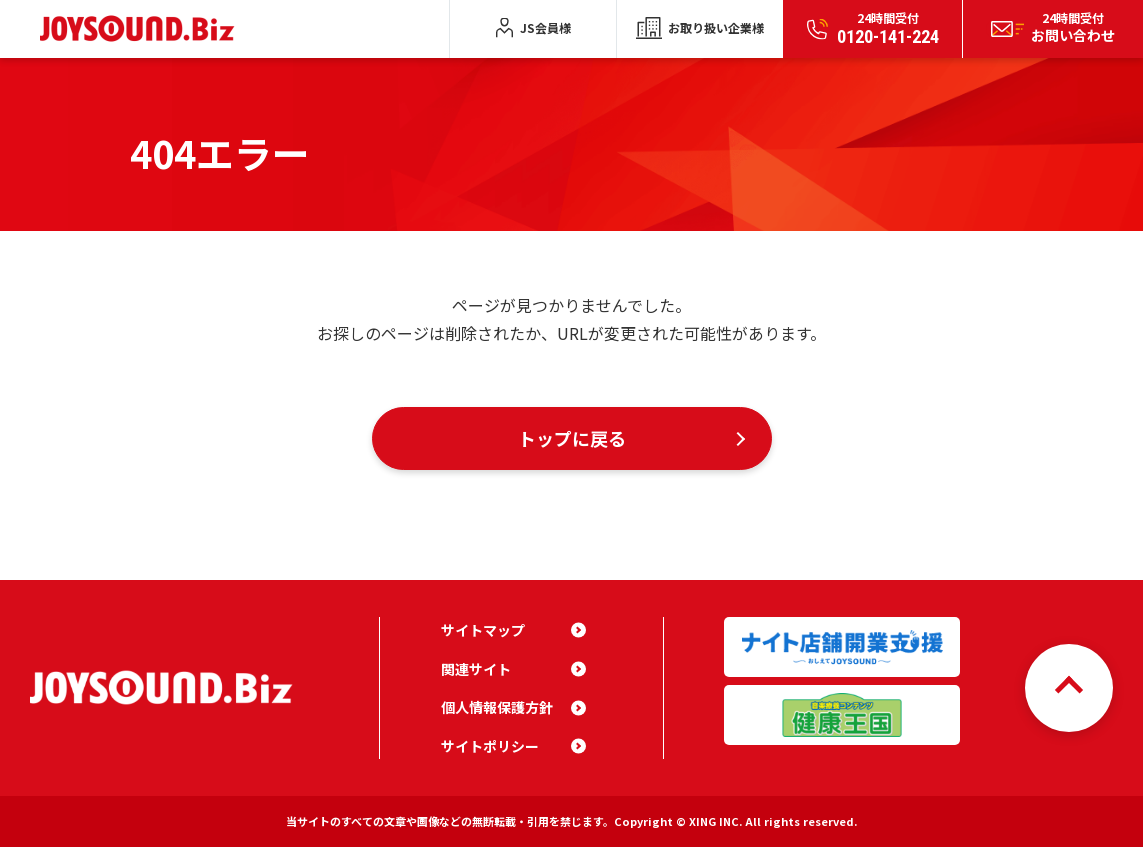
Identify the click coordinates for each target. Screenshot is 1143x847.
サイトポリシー (490, 746)
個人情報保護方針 (497, 707)
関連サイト (476, 669)
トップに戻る (572, 438)
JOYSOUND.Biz (141, 28)
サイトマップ (483, 630)
